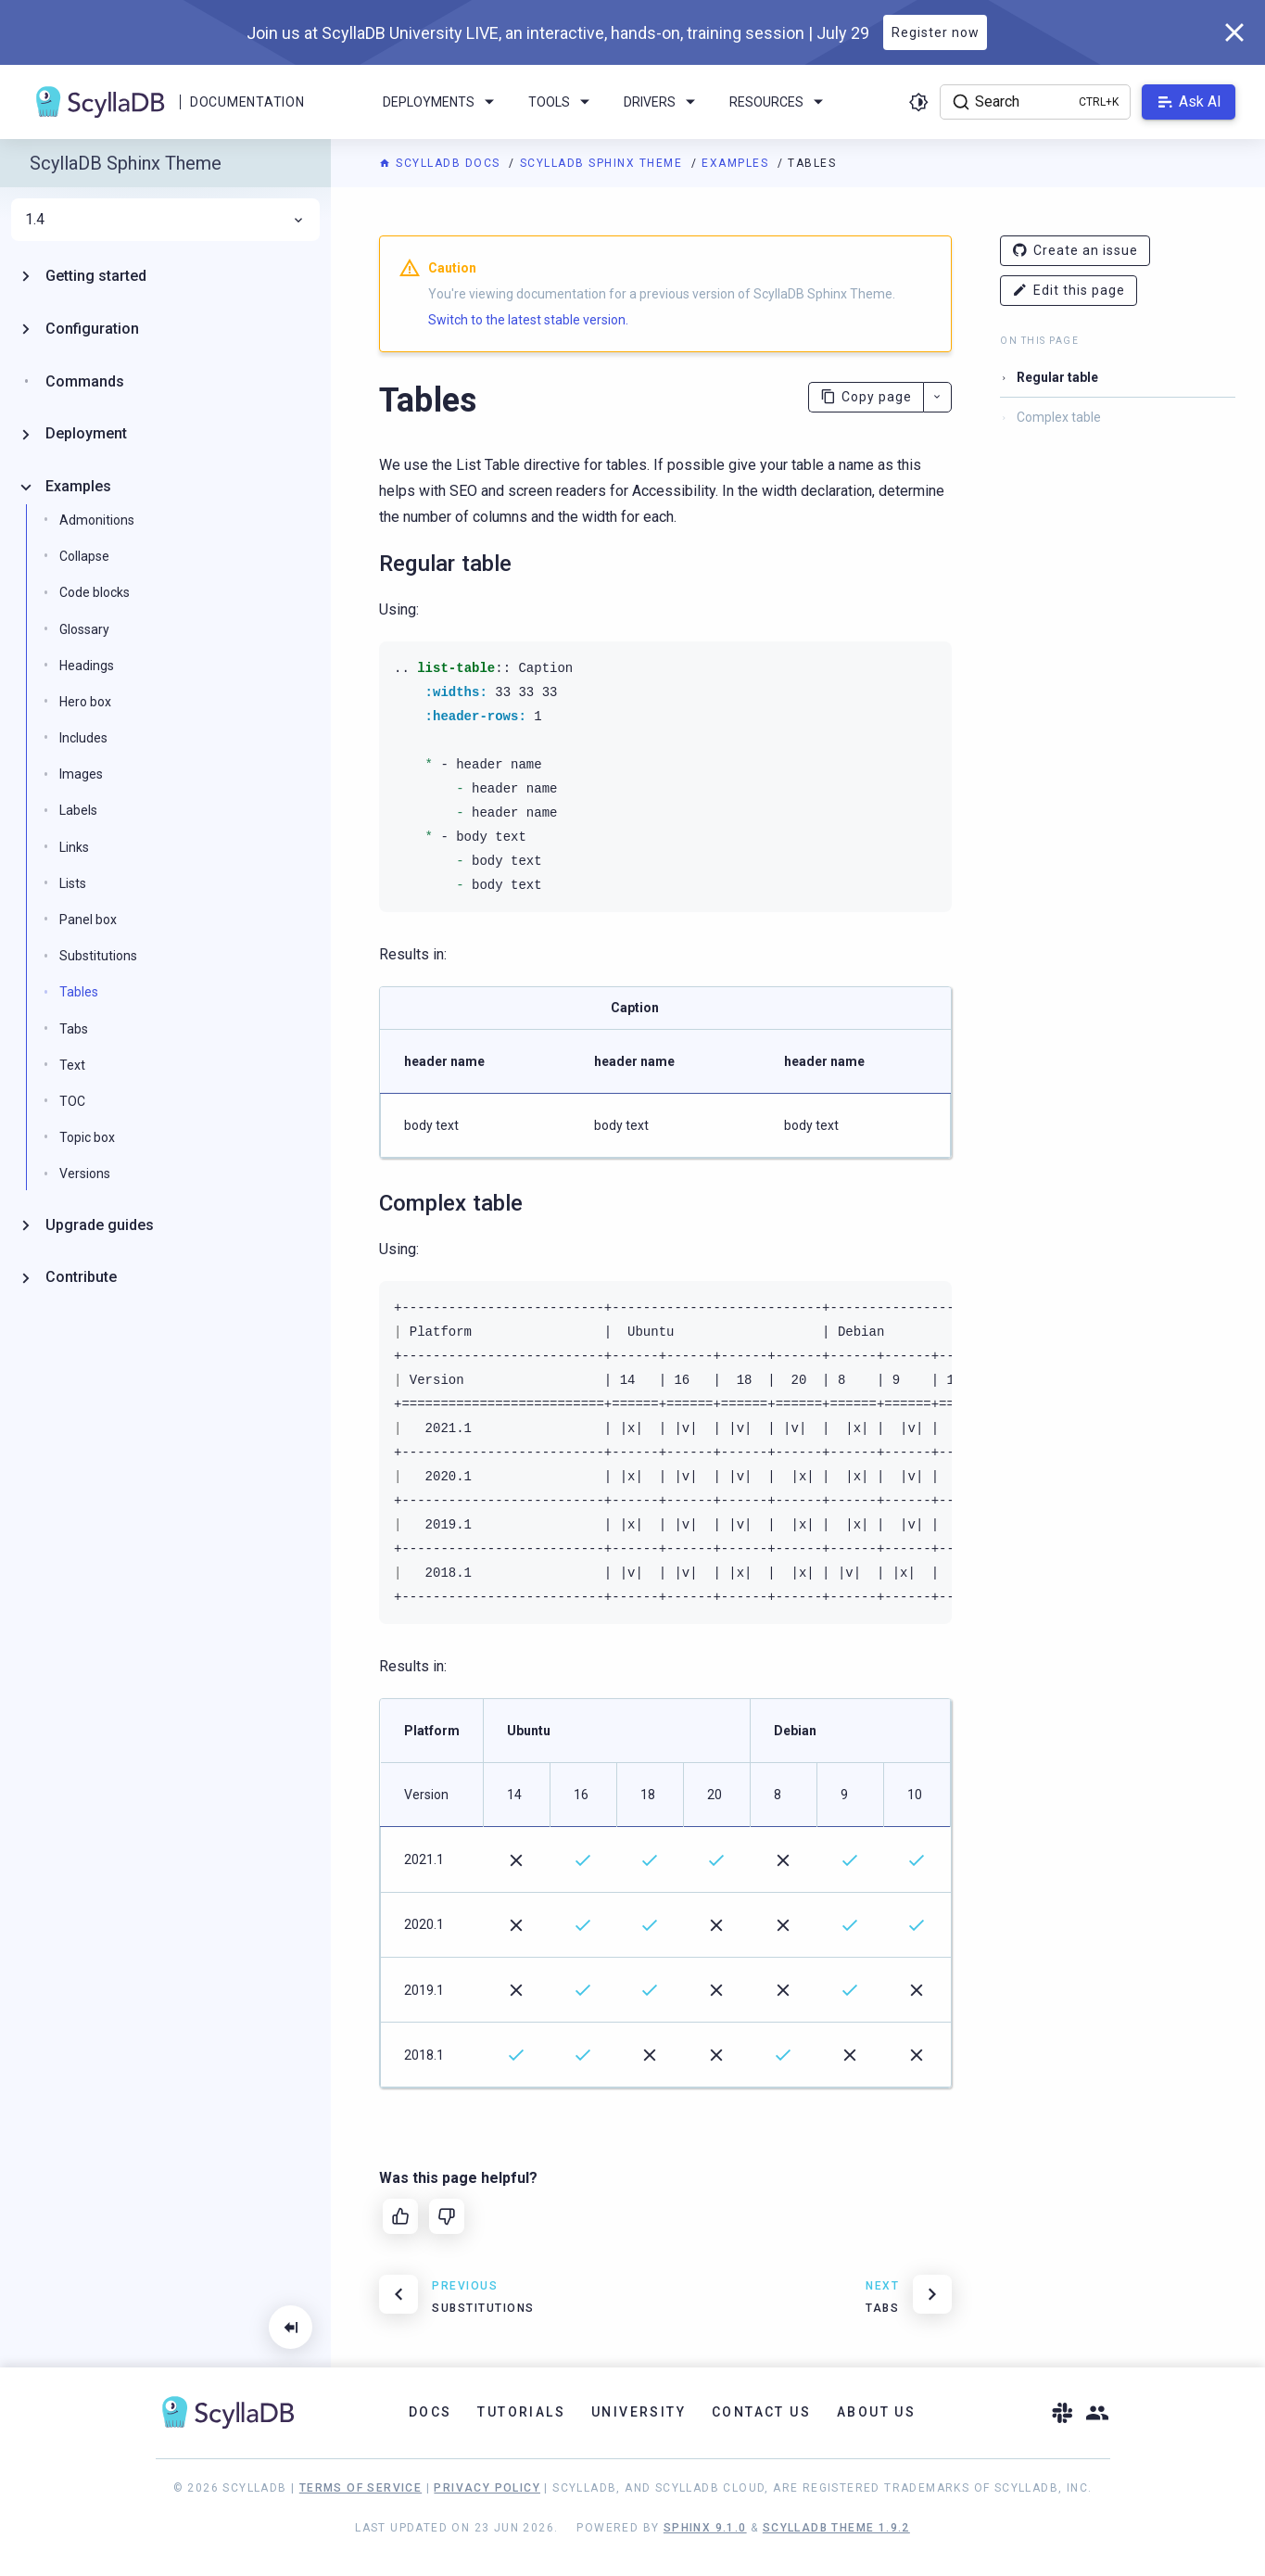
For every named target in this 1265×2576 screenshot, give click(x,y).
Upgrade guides (99, 1225)
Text (72, 1065)
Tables (78, 991)
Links (74, 847)
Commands (84, 381)
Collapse (84, 556)
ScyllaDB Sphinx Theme (603, 163)
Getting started (95, 276)
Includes (83, 737)
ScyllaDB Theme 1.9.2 (836, 2527)
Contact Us (761, 2412)
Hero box (85, 701)
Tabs (73, 1029)
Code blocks (94, 592)
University (638, 2412)
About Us (876, 2412)
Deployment (86, 433)
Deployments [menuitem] (441, 101)
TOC (72, 1101)
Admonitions (96, 520)
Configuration (92, 328)
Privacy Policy (487, 2487)
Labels (78, 810)
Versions (84, 1173)
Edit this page (1068, 290)
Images (81, 774)
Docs (430, 2412)
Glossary (84, 629)
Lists (72, 883)
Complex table (1059, 417)
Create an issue (1075, 251)
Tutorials (521, 2412)
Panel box (88, 919)
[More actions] (937, 397)
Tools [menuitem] (562, 101)
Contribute (81, 1277)
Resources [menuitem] (779, 101)
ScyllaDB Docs (441, 163)
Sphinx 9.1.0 (705, 2527)
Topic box (87, 1137)
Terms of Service (360, 2487)
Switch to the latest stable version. (528, 319)
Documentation (247, 102)
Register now (936, 32)
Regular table (1057, 377)
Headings (86, 665)
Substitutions (98, 955)
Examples (737, 163)
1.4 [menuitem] (165, 219)
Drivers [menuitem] (663, 101)
